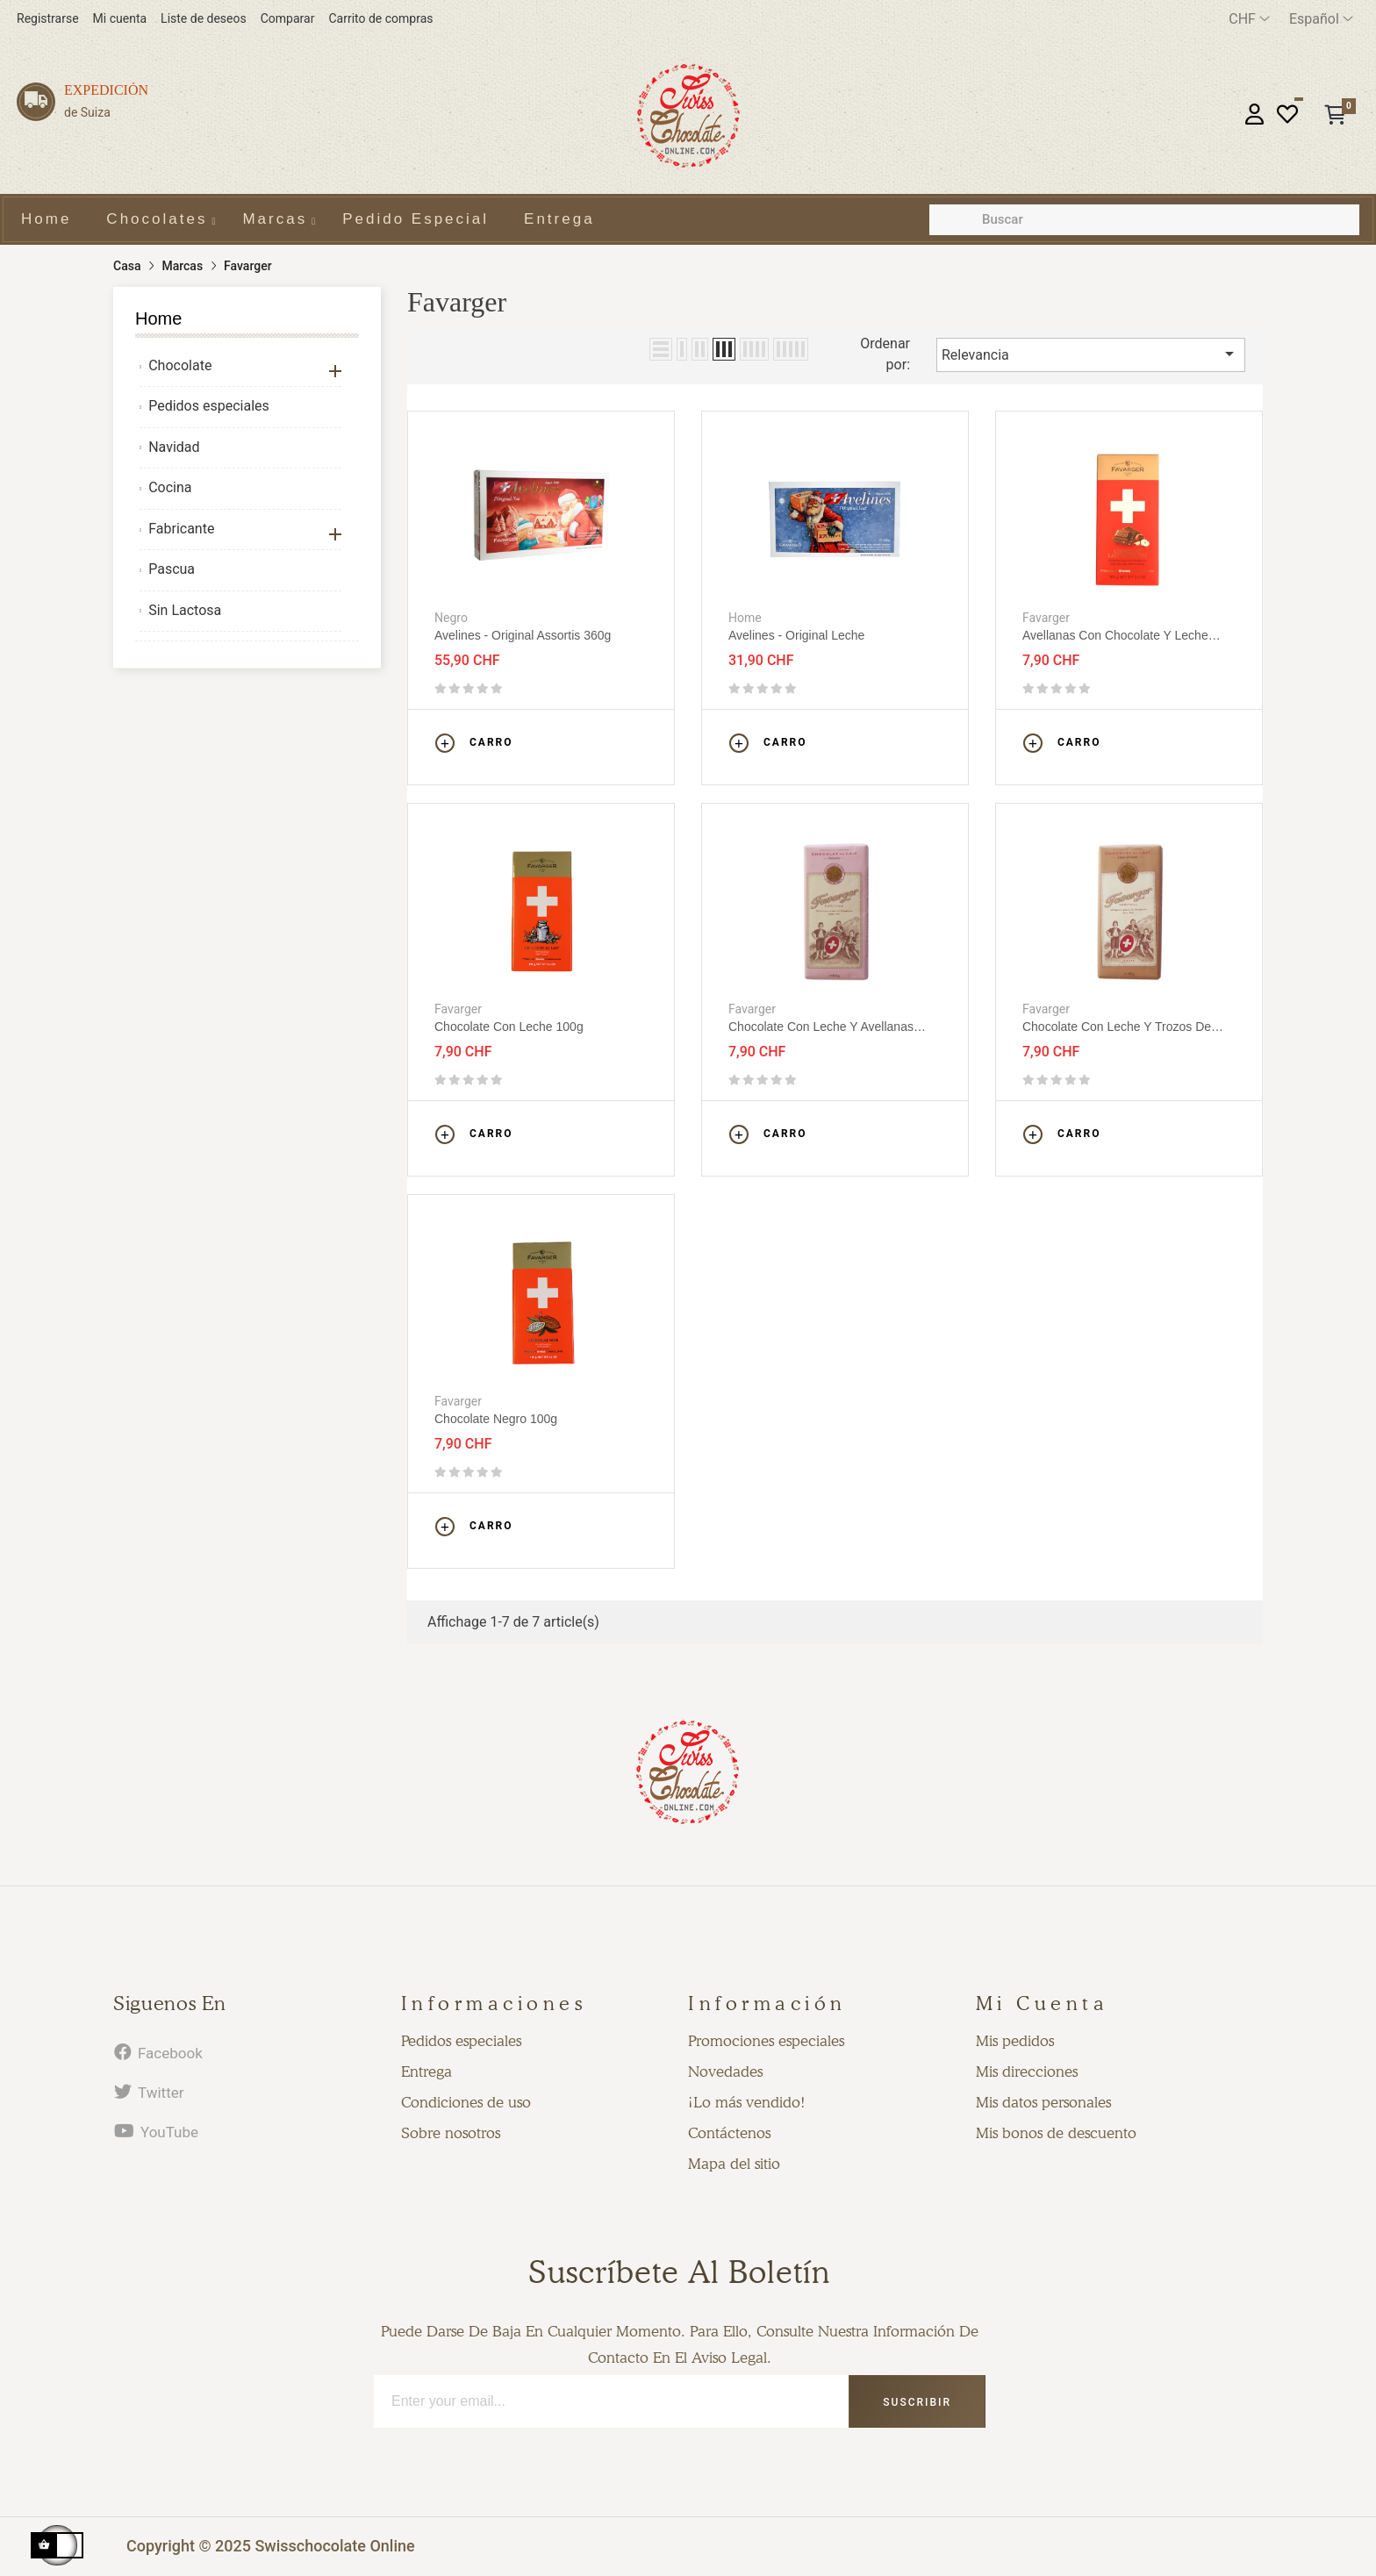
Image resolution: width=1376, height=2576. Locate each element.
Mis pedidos (1015, 2041)
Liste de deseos (204, 18)
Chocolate (179, 365)
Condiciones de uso (466, 2102)
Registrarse (48, 18)
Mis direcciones (1027, 2071)
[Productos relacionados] (1249, 19)
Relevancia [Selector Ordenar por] (1091, 353)
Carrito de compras (380, 18)
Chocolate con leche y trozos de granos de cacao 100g (1116, 1027)
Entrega (426, 2071)
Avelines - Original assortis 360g (522, 635)
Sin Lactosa (184, 610)
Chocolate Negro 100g (495, 1419)
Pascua (171, 569)
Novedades (725, 2071)
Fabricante (181, 528)
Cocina (169, 487)
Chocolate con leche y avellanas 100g (821, 1027)
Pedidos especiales (208, 405)
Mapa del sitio (734, 2163)
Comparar (288, 18)
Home (158, 318)
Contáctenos (729, 2133)
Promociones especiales (766, 2041)
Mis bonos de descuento (1056, 2133)
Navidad (173, 447)
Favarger (1046, 618)
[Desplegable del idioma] (1321, 19)
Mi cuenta (120, 18)
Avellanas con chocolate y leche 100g (1115, 635)
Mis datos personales (1043, 2102)
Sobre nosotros (450, 2133)
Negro (451, 618)
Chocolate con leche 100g (509, 1027)
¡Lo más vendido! (747, 2102)
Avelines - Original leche (796, 635)
